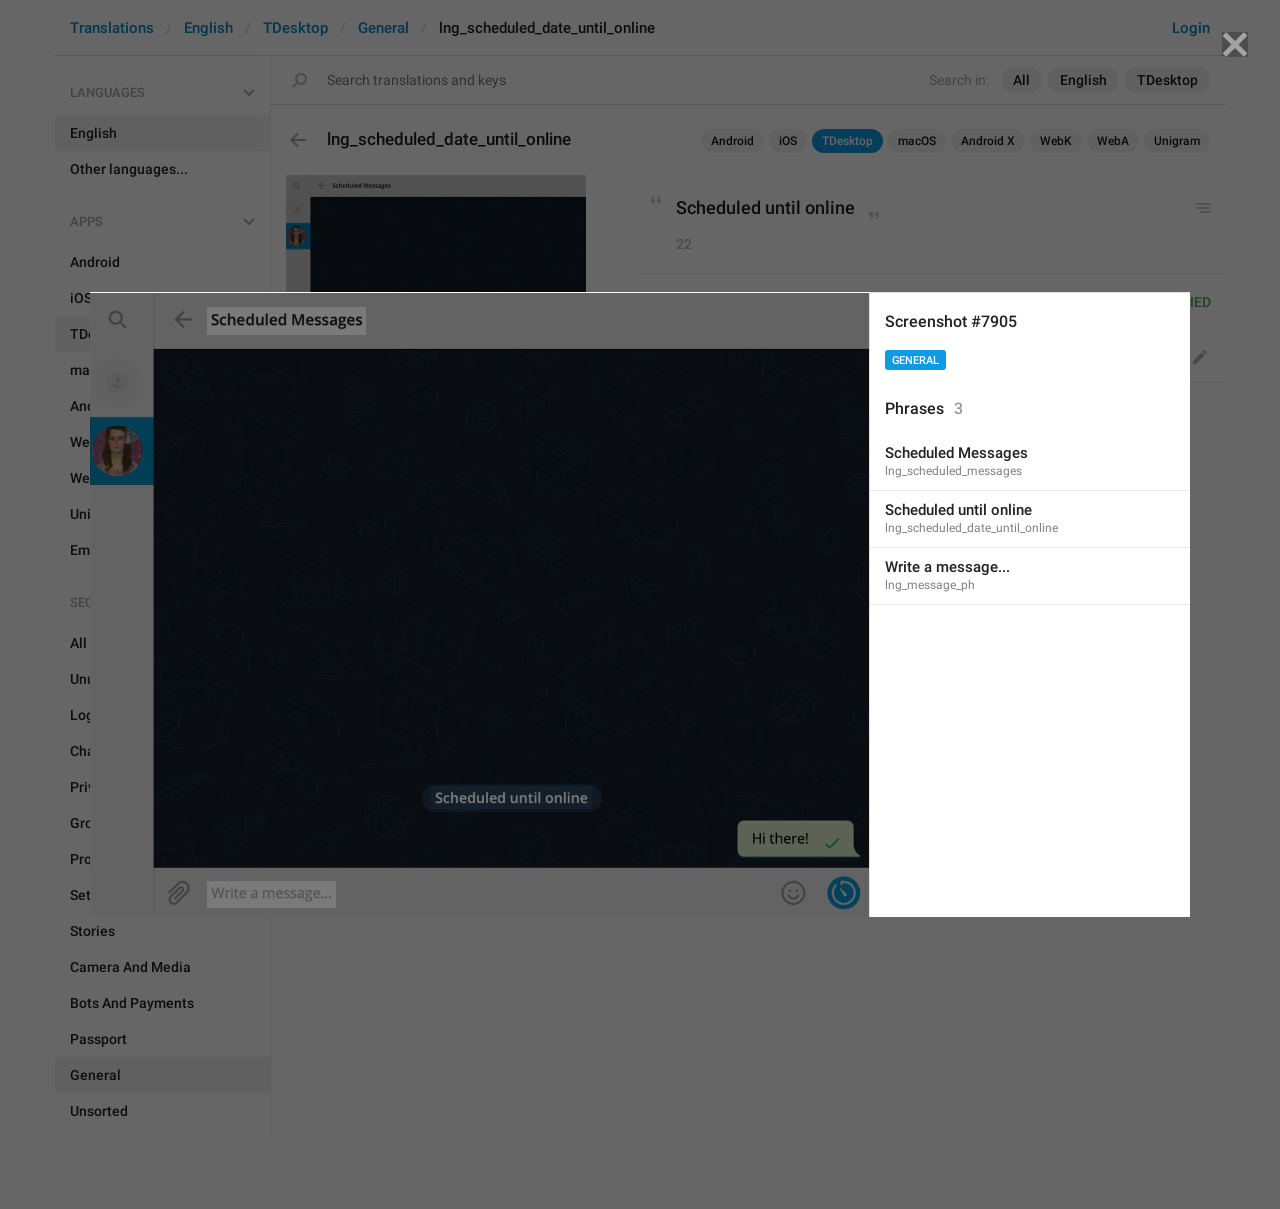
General (915, 360)
